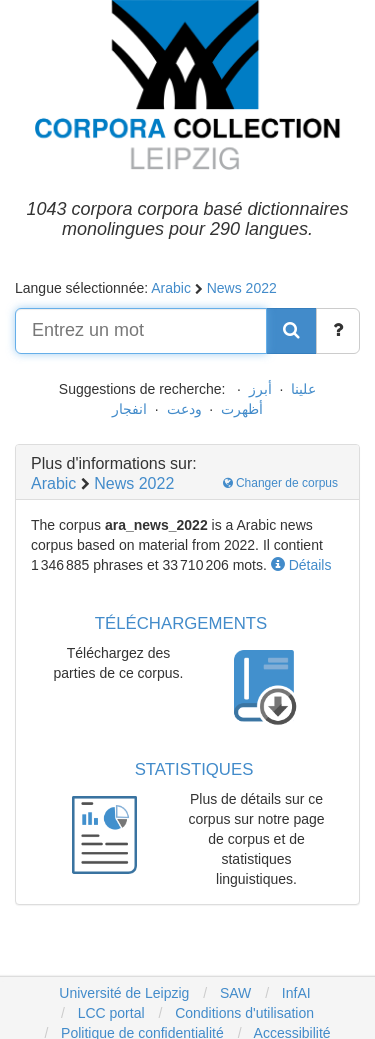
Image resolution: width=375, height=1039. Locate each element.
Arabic (171, 288)
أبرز (260, 389)
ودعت (184, 409)
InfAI (294, 993)
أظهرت (242, 409)
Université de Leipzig (124, 993)
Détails (301, 565)
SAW (233, 993)
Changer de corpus (280, 483)
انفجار (129, 409)
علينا (303, 389)
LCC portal (109, 1013)
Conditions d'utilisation (244, 1013)
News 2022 (242, 288)
